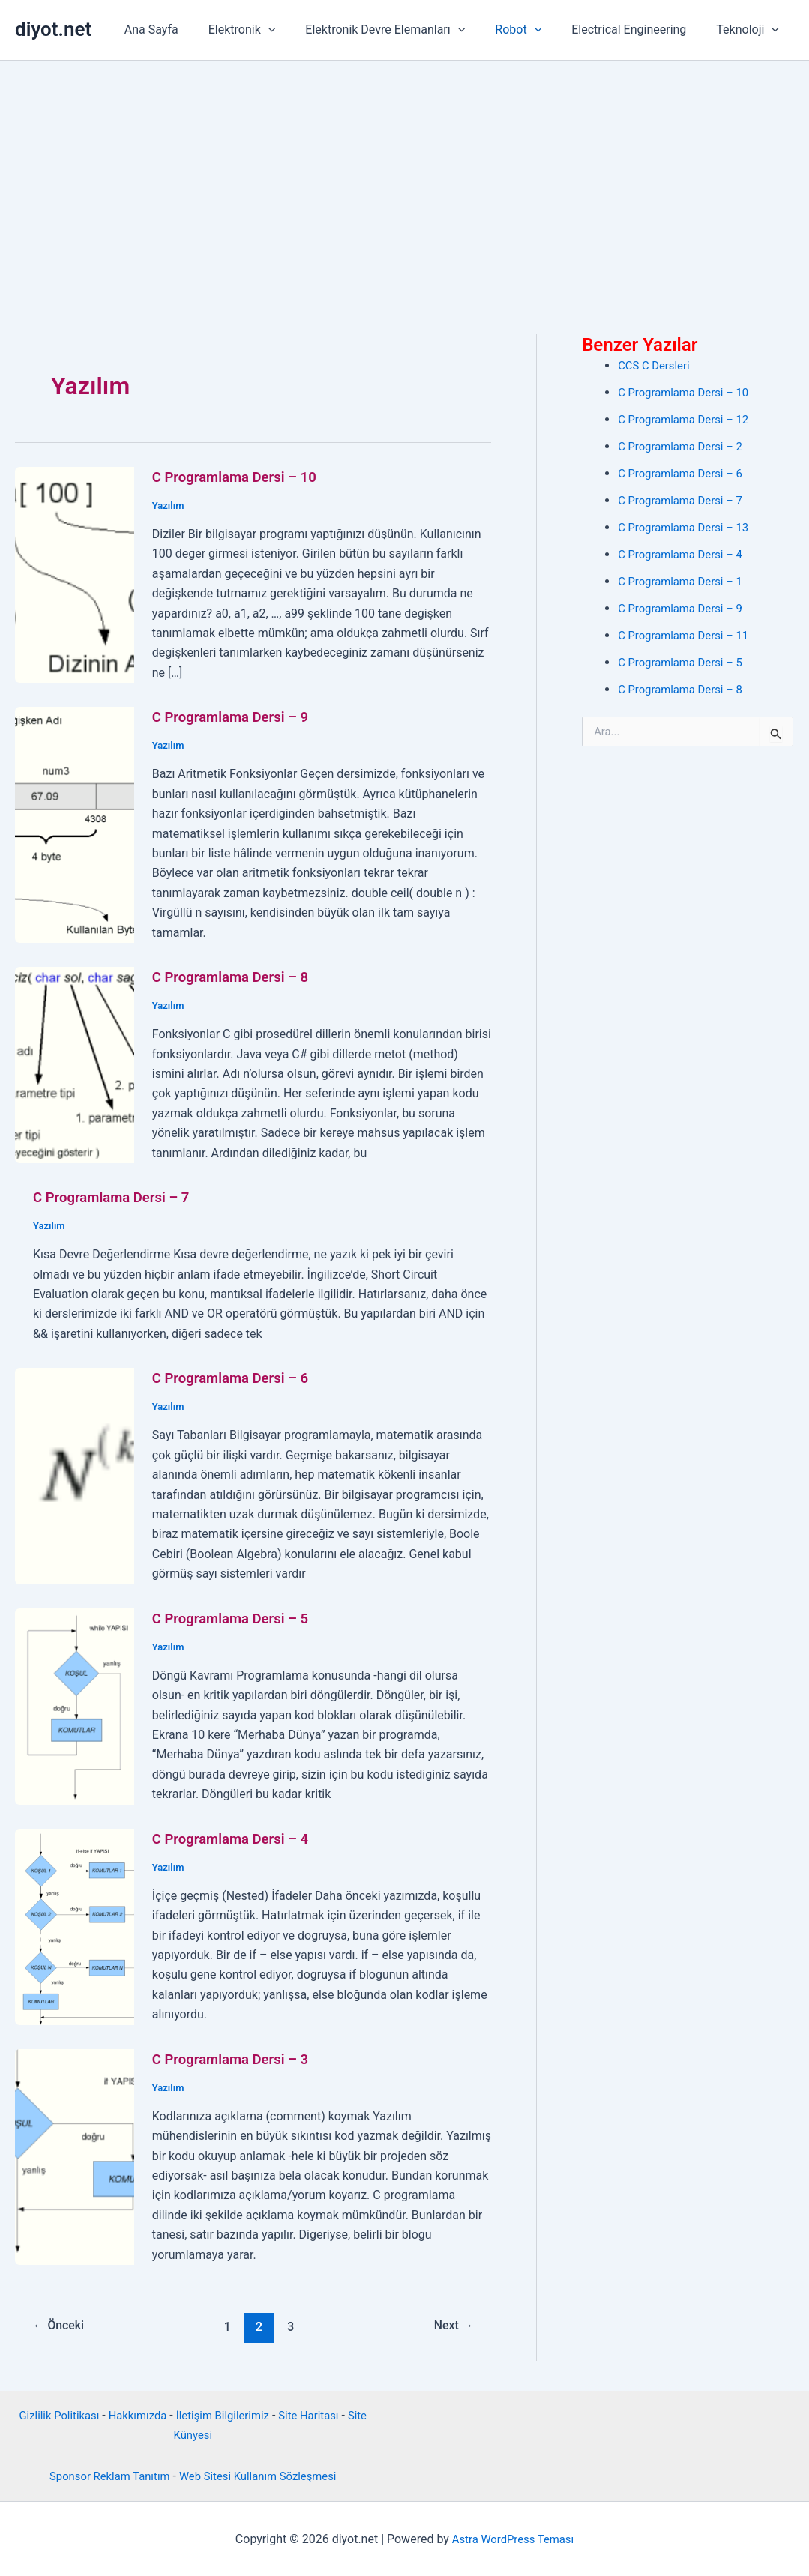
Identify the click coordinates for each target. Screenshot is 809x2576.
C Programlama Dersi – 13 (688, 527)
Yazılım (169, 505)
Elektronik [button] (269, 30)
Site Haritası (316, 2414)
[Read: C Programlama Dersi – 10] (74, 574)
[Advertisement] (404, 173)
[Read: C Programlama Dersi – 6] (74, 1475)
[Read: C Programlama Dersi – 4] (74, 1925)
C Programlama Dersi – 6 (236, 1378)
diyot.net (53, 29)
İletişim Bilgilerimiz (225, 2414)
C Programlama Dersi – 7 (117, 1197)
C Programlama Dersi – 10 (240, 477)
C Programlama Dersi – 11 (688, 635)
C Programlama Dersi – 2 (685, 446)
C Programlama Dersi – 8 (236, 977)
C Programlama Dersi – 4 (236, 1838)
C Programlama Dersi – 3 (236, 2058)
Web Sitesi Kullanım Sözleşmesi (262, 2475)
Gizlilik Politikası (50, 2414)
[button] (295, 30)
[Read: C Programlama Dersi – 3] (74, 2155)
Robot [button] (533, 30)
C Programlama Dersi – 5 (236, 1617)
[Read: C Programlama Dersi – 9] (74, 824)
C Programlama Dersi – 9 (236, 717)
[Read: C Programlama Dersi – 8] (74, 1064)
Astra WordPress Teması (512, 2538)
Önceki (62, 2325)
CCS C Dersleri (656, 365)
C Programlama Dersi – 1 (685, 581)
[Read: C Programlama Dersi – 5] (74, 1705)
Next (451, 2325)
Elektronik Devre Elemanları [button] (406, 30)
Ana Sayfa (184, 29)
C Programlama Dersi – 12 (688, 419)
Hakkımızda (134, 2414)
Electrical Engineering (637, 29)
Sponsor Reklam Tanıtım (103, 2475)
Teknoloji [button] (750, 30)
